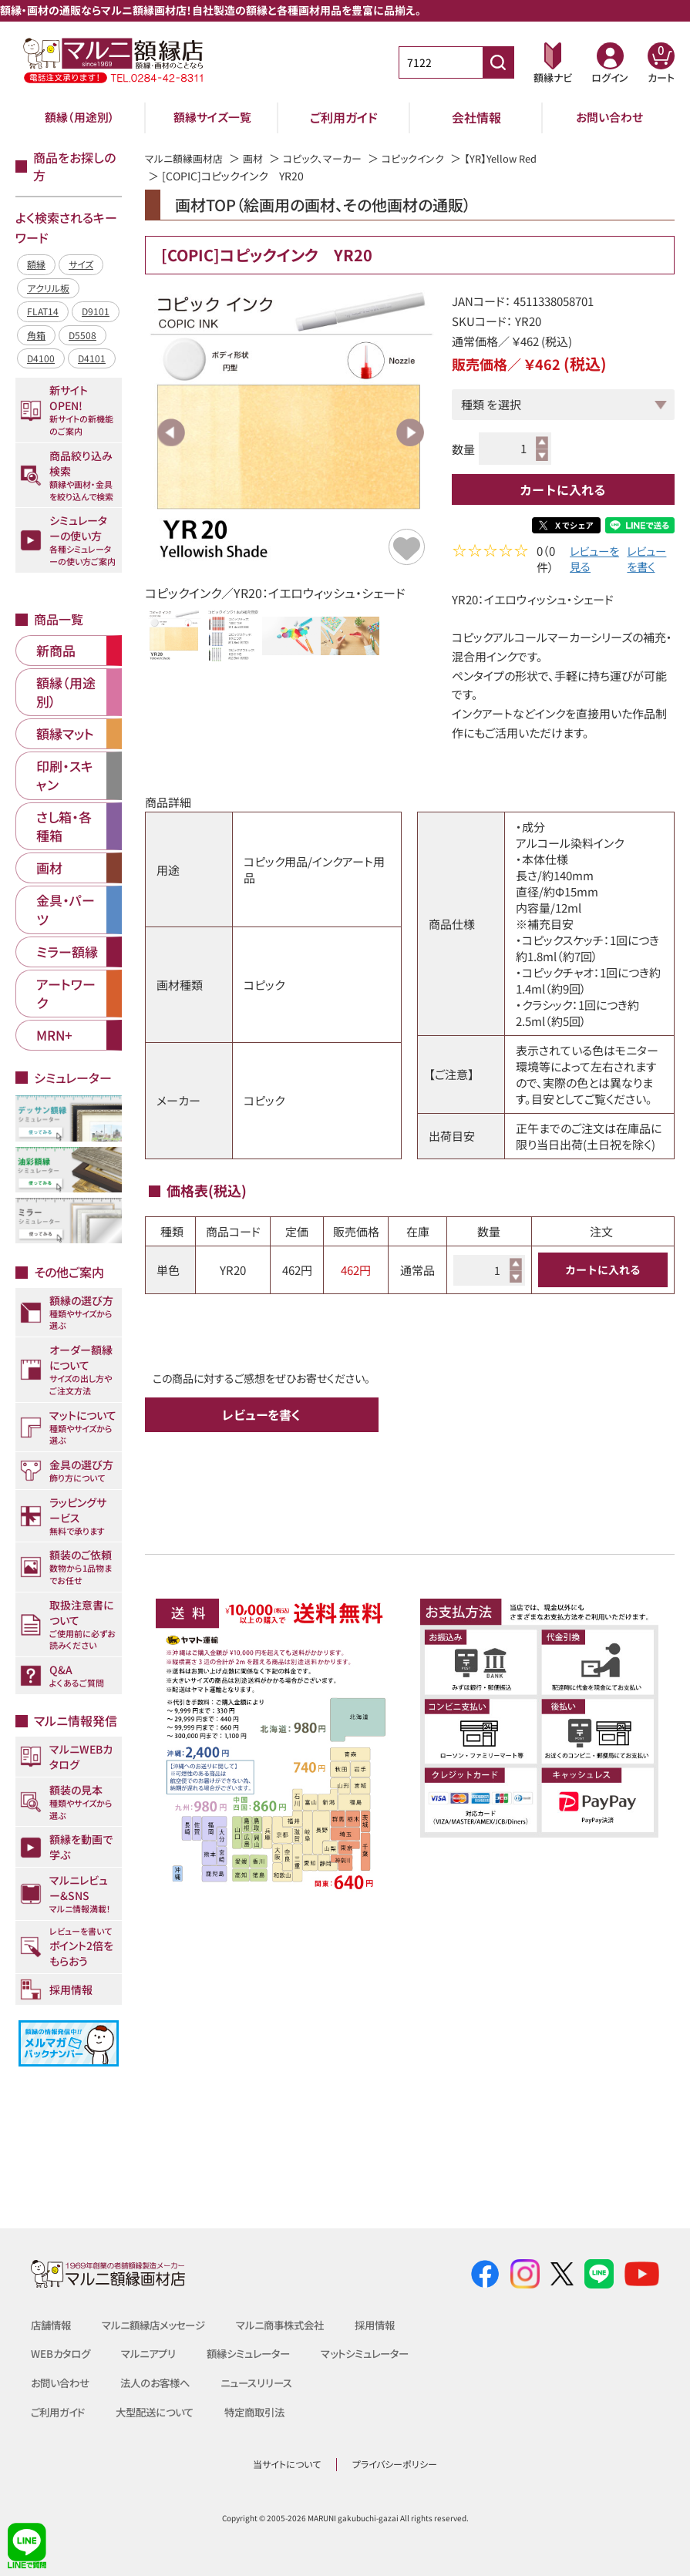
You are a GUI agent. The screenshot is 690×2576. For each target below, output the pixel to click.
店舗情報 (52, 2324)
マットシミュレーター (383, 2353)
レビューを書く (647, 560)
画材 (260, 158)
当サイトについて (287, 2463)
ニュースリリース (267, 2382)
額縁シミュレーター (259, 2353)
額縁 (36, 264)
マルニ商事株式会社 (294, 2324)
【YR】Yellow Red (520, 158)
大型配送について (162, 2412)
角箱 (36, 334)
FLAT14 (43, 311)
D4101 (92, 358)
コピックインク (428, 158)
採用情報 (394, 2324)
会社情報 (476, 117)
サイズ (81, 264)
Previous (171, 432)
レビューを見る (589, 560)
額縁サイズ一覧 (212, 117)
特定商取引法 (266, 2412)
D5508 (82, 334)
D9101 (95, 311)
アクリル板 (48, 287)
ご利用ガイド (344, 117)
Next (410, 432)
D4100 (41, 358)
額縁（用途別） (80, 117)
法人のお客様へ (161, 2382)
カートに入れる (563, 489)
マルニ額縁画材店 (187, 158)
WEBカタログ (62, 2353)
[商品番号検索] (498, 62)
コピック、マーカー (333, 158)
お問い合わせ (609, 117)
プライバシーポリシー (394, 2463)
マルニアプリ (154, 2353)
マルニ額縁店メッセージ (161, 2324)
